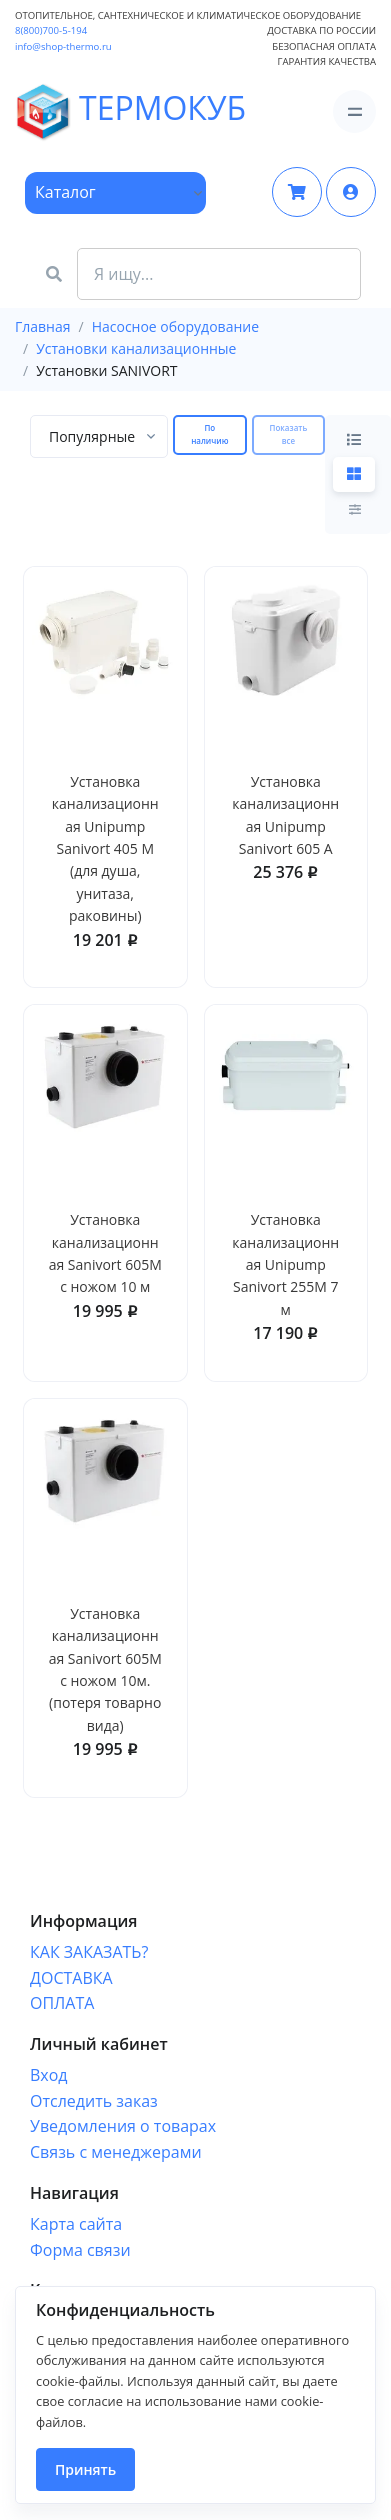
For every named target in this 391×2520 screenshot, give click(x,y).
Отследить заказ (94, 2101)
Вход (49, 2075)
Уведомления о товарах (123, 2126)
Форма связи (80, 2250)
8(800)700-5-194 (51, 30)
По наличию (209, 434)
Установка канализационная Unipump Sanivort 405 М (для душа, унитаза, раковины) (105, 848)
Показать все (289, 434)
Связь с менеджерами (116, 2152)
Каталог (65, 192)
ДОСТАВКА (71, 1978)
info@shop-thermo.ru (63, 46)
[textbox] (92, 436)
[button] (351, 192)
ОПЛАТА (62, 2003)
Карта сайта (76, 2224)
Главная (43, 326)
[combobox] (99, 436)
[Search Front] (219, 274)
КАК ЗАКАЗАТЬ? (89, 1952)
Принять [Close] (85, 2469)
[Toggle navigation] (354, 111)
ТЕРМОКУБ (71, 111)
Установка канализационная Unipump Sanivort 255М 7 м (285, 1264)
